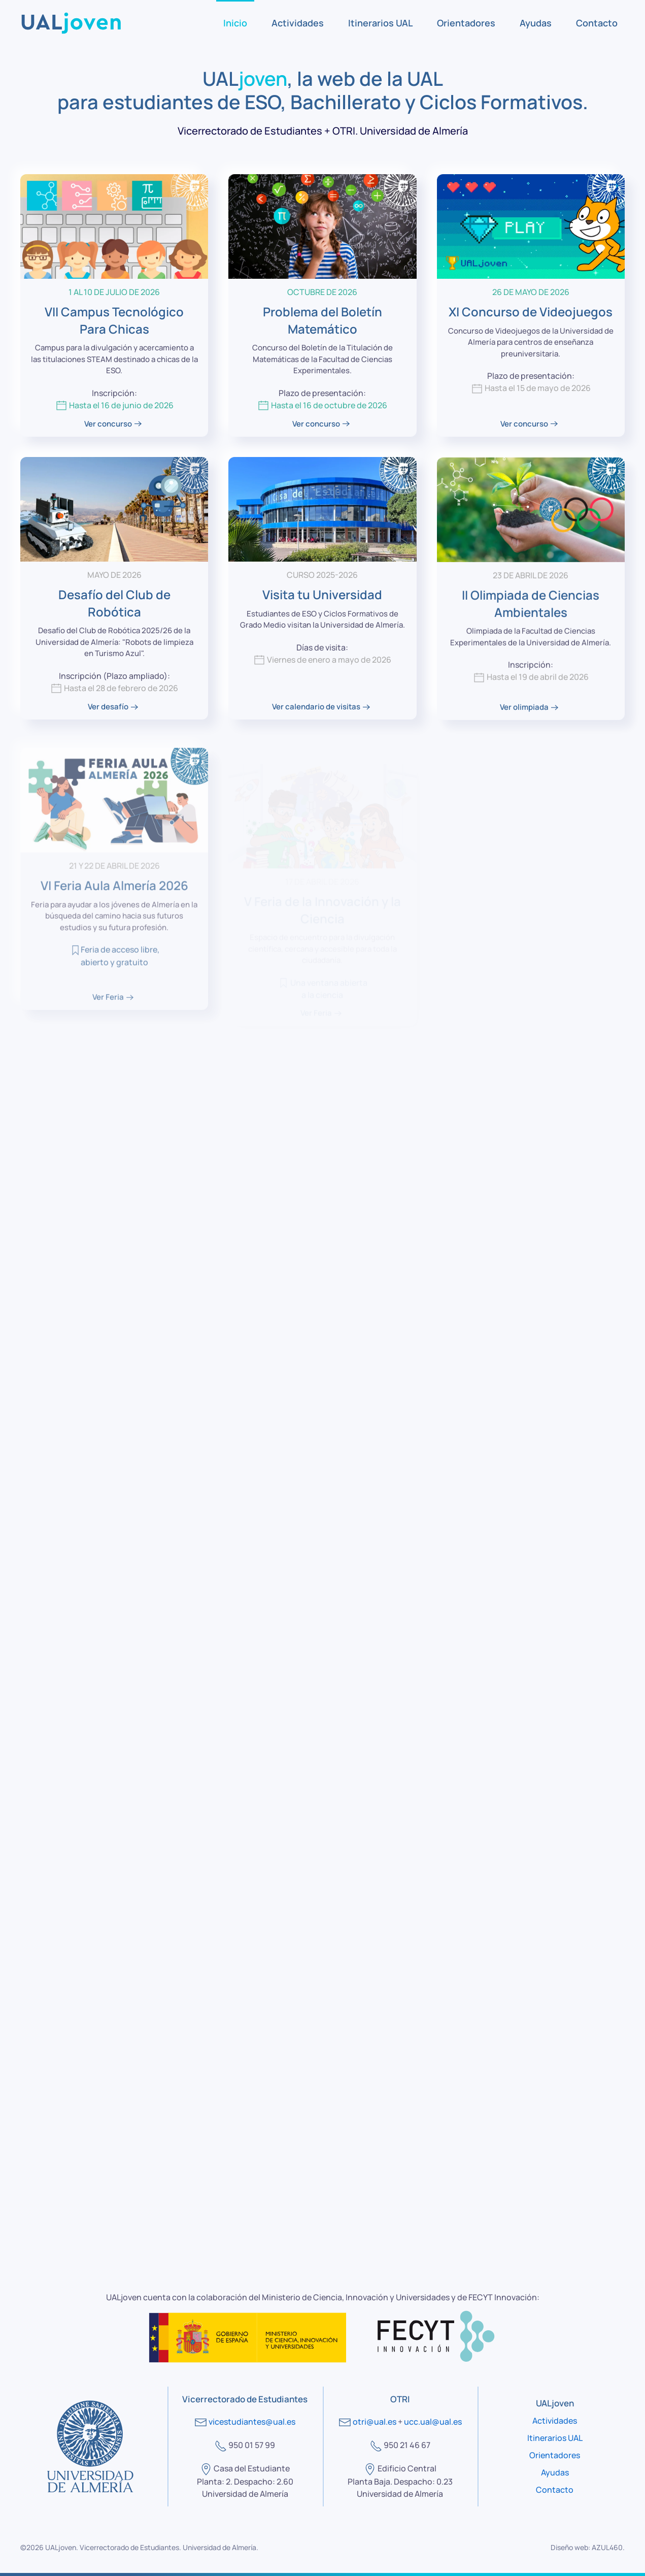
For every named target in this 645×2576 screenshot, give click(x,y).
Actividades (297, 23)
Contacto (597, 23)
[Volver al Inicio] (71, 23)
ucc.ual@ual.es (433, 2421)
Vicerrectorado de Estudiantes (129, 2547)
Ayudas (536, 23)
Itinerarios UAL (380, 23)
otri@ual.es (374, 2421)
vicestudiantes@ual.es (252, 2421)
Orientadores (466, 23)
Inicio (235, 23)
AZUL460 (607, 2547)
